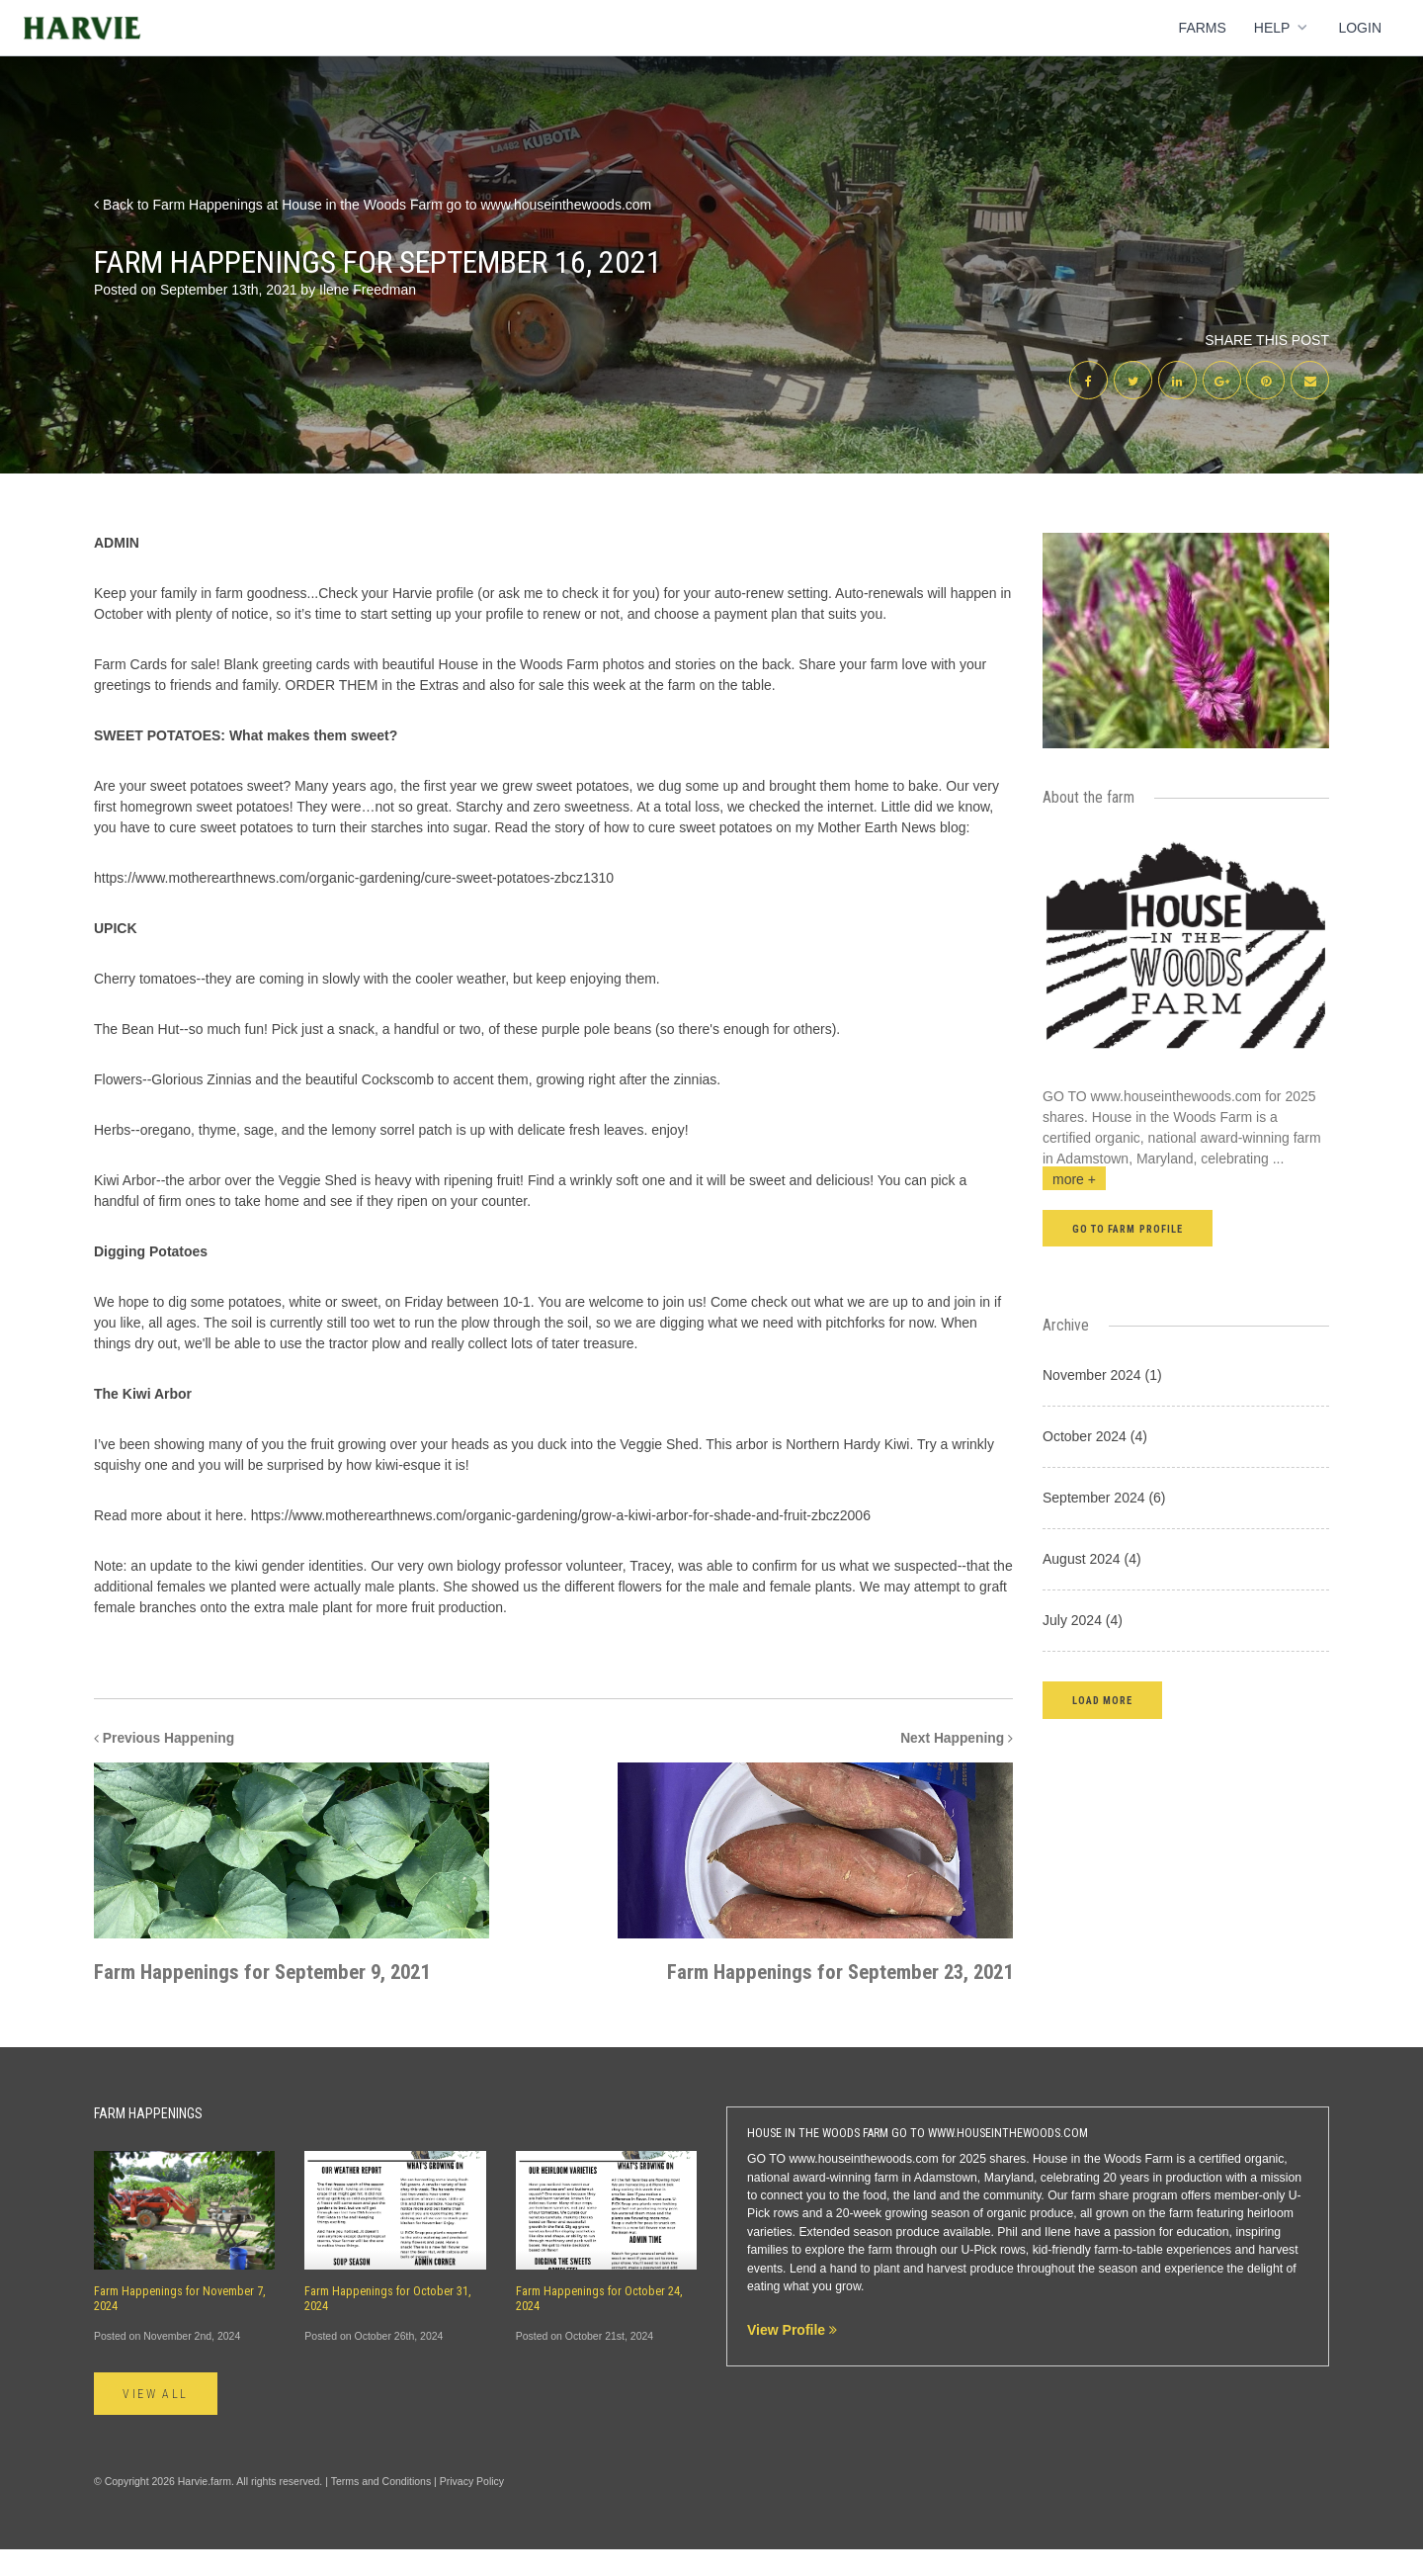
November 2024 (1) (1102, 1376)
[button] (1102, 1700)
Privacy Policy (472, 2509)
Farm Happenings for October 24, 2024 (599, 2326)
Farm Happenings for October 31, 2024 (387, 2326)
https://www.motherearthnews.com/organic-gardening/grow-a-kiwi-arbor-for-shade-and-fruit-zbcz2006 (561, 1516)
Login (1359, 28)
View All (157, 2422)
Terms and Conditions (381, 2509)
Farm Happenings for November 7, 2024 (180, 2326)
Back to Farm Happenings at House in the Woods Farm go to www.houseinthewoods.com (372, 205)
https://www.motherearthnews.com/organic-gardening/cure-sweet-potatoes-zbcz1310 (354, 879)
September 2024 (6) (1104, 1498)
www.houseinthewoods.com (1176, 1097)
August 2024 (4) (1092, 1560)
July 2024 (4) (1083, 1621)
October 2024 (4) (1095, 1437)
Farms (1202, 28)
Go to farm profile (1127, 1230)
